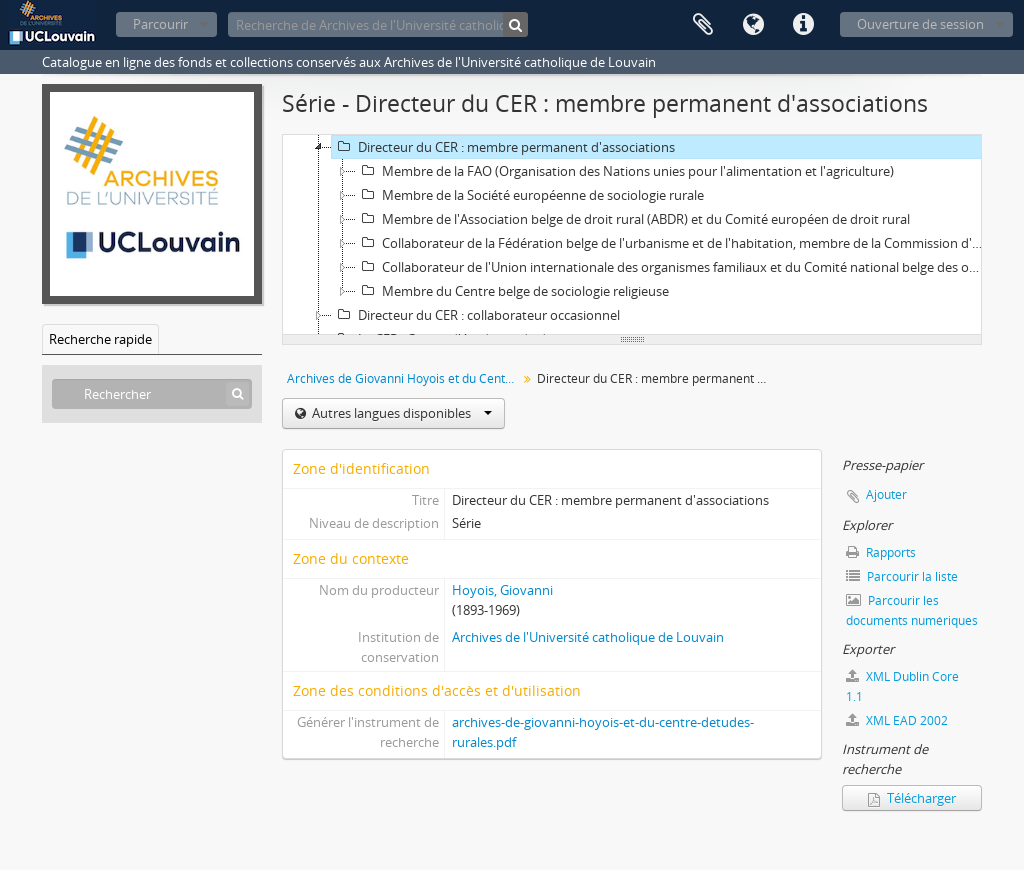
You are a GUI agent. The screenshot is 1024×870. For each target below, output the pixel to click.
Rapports (881, 552)
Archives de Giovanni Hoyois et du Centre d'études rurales (404, 378)
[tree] (632, 235)
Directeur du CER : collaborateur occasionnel (476, 315)
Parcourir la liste (902, 576)
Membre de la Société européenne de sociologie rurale (530, 195)
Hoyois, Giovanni (502, 590)
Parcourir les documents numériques (912, 610)
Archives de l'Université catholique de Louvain (588, 637)
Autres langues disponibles (400, 413)
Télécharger (912, 798)
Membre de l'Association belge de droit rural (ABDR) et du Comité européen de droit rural (633, 219)
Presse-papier (703, 25)
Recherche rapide (100, 339)
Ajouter (886, 494)
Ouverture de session (920, 24)
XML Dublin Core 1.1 (902, 686)
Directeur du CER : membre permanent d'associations (503, 147)
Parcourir (160, 24)
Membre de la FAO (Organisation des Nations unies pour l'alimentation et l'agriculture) (625, 171)
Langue (753, 25)
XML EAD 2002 (897, 720)
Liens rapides (803, 25)
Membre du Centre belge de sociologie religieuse (512, 291)
